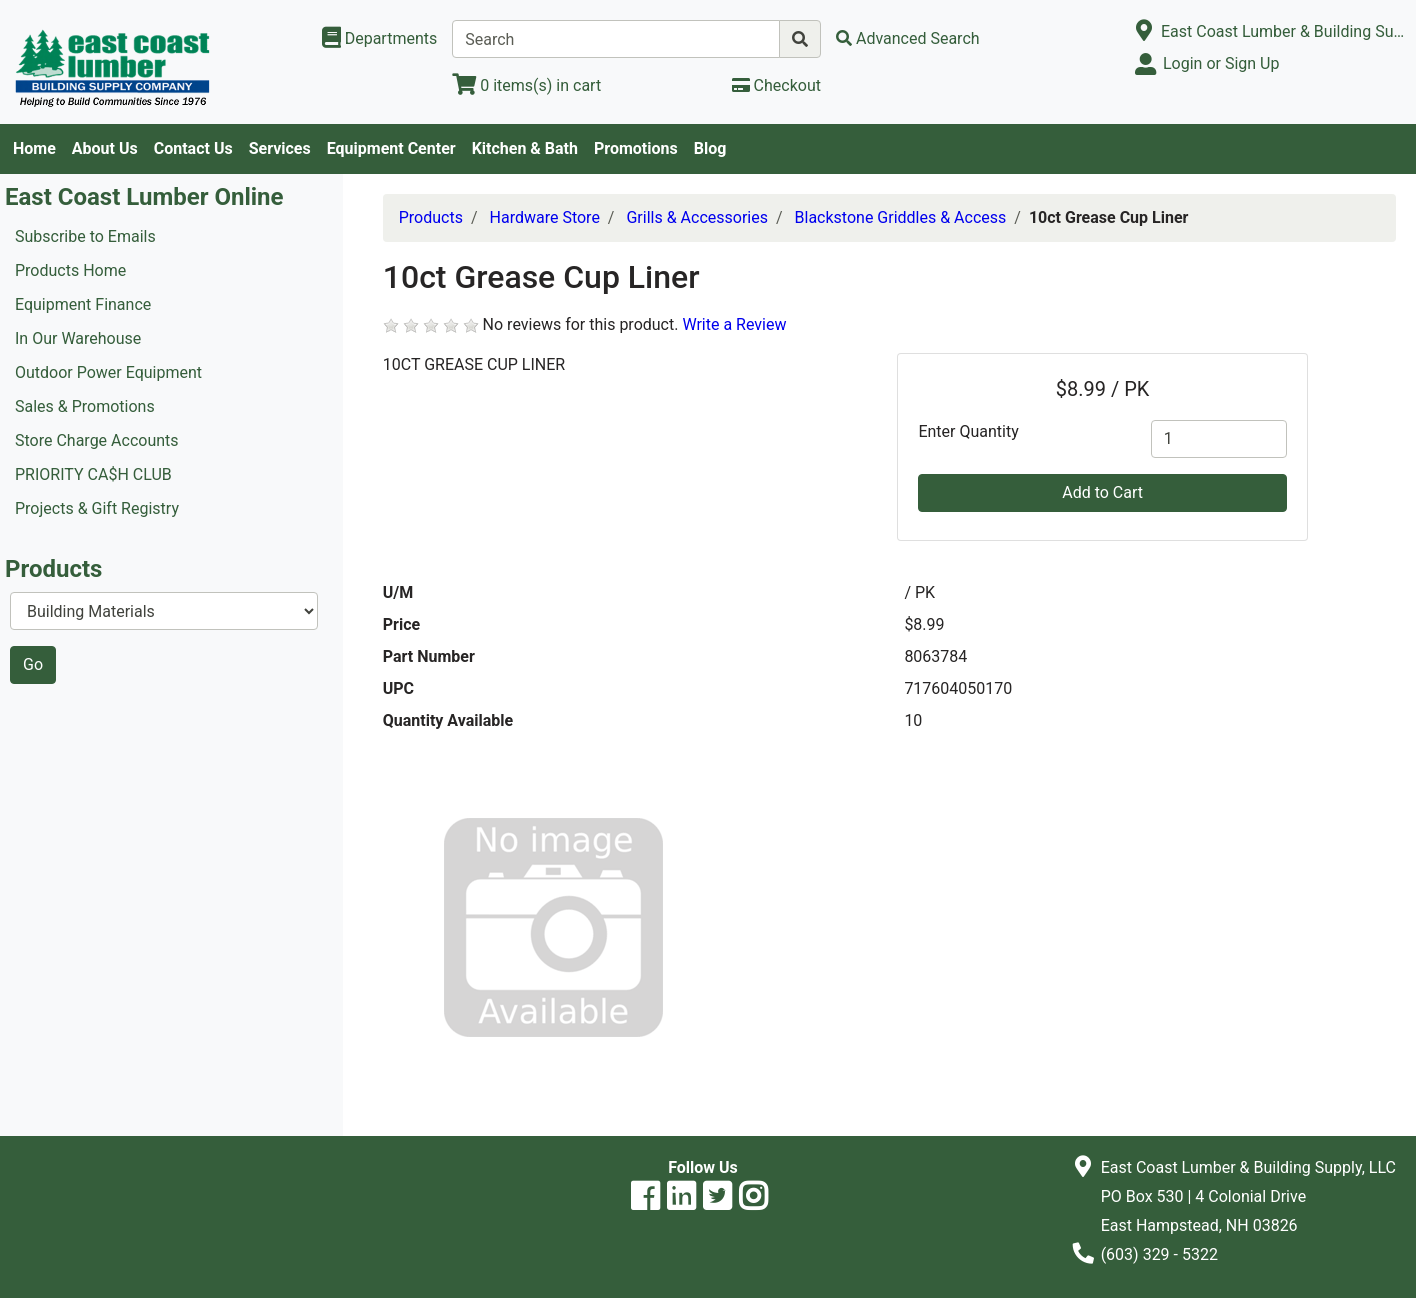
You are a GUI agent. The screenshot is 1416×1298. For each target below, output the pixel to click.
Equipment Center (391, 148)
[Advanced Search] (908, 38)
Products (431, 217)
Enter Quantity (968, 431)
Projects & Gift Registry (97, 508)
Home (34, 148)
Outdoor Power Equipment (108, 372)
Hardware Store (545, 217)
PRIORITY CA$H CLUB (93, 474)
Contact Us (193, 148)
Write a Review (734, 324)
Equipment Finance (83, 304)
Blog (710, 148)
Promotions (636, 148)
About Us (105, 148)
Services (280, 148)
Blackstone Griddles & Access (901, 217)
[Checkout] (776, 85)
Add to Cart (1102, 492)
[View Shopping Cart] (526, 85)
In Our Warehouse (78, 338)
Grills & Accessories (697, 217)
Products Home (70, 270)
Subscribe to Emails (85, 236)
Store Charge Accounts (97, 440)
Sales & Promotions (85, 406)
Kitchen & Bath (525, 148)
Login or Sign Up (1221, 63)
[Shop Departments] (380, 39)
